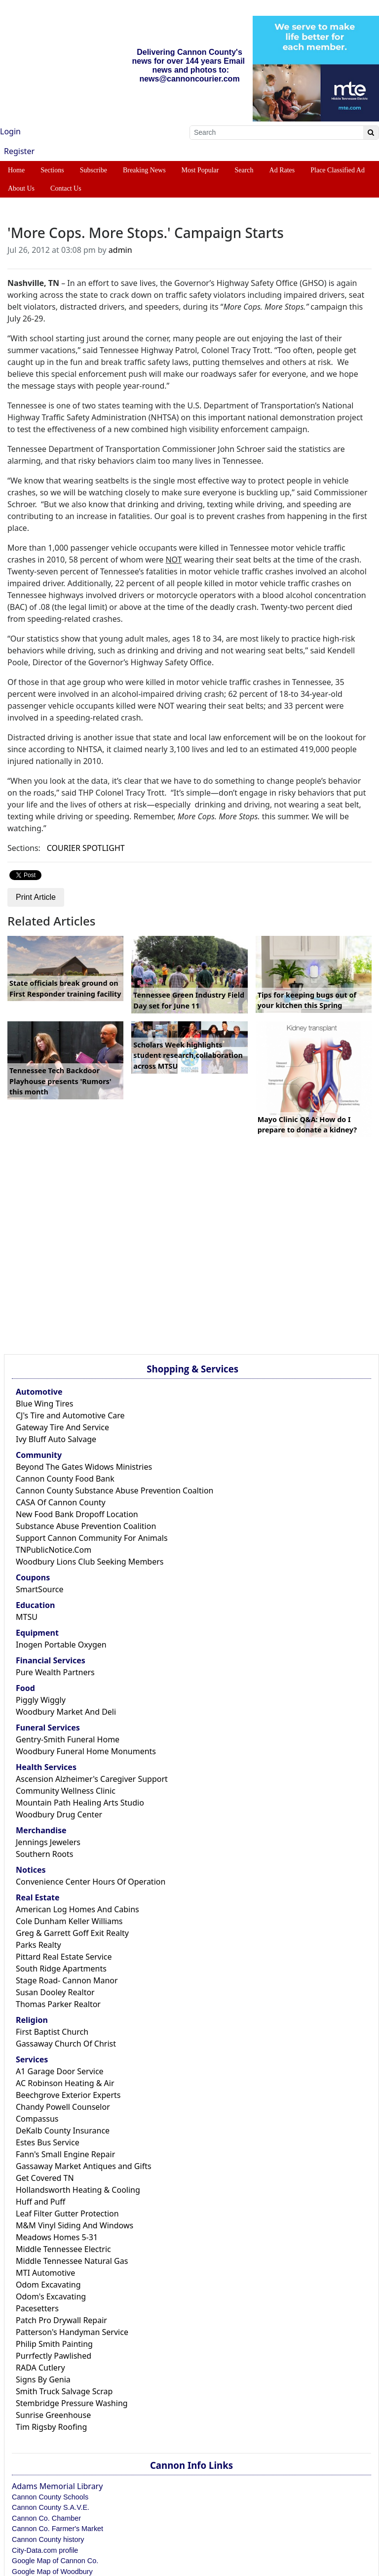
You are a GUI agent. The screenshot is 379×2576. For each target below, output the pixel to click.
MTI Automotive (45, 2272)
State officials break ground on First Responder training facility (65, 988)
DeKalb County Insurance (63, 2130)
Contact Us (65, 188)
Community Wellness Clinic (65, 1790)
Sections (52, 170)
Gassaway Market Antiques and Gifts (84, 2166)
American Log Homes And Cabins (77, 1909)
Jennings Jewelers (48, 1842)
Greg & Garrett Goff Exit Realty (72, 1933)
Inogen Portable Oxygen (61, 1644)
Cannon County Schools (50, 2497)
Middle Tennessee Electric (63, 2249)
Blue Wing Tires (45, 1403)
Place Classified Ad (337, 170)
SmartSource (39, 1589)
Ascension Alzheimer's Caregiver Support (92, 1778)
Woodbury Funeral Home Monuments (86, 1751)
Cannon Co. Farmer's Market (57, 2529)
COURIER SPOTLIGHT (86, 848)
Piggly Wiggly (41, 1699)
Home (16, 170)
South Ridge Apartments (61, 1968)
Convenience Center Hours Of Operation (90, 1881)
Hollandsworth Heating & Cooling (78, 2189)
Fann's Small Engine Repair (65, 2154)
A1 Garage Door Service (60, 2071)
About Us (21, 188)
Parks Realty (38, 1944)
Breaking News (144, 170)
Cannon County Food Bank (65, 1478)
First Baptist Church (52, 2031)
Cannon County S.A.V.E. (50, 2507)
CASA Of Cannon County (61, 1502)
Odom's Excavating (51, 2296)
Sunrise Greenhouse (53, 2415)
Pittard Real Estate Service (64, 1956)
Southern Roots (44, 1854)
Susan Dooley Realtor (55, 1992)
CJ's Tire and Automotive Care (70, 1415)
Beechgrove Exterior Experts (68, 2095)
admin (120, 249)
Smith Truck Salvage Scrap (64, 2391)
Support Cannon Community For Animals (92, 1537)
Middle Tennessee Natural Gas (72, 2260)
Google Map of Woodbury (52, 2572)
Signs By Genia (43, 2379)
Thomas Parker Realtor (58, 2004)
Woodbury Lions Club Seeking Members (89, 1561)
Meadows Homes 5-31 (57, 2237)
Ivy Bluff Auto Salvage (56, 1439)
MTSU (27, 1616)
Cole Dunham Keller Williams (69, 1921)
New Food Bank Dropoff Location (77, 1514)
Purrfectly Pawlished (53, 2355)
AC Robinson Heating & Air (65, 2083)
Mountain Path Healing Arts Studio (80, 1802)
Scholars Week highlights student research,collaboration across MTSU (187, 1055)
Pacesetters (37, 2308)
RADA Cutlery (40, 2367)
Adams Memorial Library (57, 2486)
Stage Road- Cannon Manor (67, 1980)
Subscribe (93, 170)
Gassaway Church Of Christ (66, 2043)
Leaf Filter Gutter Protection (67, 2213)
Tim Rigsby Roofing (51, 2426)
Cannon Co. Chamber (46, 2518)
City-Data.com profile (45, 2550)
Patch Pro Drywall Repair (61, 2320)
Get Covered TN (45, 2178)
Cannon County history (48, 2539)
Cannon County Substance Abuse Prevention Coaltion (114, 1490)
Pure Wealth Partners (55, 1672)
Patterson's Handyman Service (72, 2332)
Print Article (36, 897)
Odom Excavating (48, 2284)
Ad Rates (282, 170)
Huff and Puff (40, 2201)
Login (10, 131)
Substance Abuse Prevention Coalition (86, 1526)
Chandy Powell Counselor (63, 2106)
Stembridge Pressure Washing (72, 2403)
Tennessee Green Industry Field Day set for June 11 (188, 1000)
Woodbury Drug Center (59, 1814)
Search (243, 170)
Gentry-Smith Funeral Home (67, 1739)
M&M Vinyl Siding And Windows (74, 2225)
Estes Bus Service (47, 2142)
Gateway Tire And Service (62, 1427)
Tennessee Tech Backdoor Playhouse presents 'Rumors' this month (60, 1081)
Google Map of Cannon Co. (55, 2561)
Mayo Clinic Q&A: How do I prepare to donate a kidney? (307, 1125)
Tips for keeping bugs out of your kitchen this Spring (307, 1000)
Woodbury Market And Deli (66, 1711)
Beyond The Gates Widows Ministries (84, 1466)
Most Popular (200, 170)
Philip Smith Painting (54, 2343)
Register (19, 151)
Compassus (37, 2118)
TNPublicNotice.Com (53, 1549)
